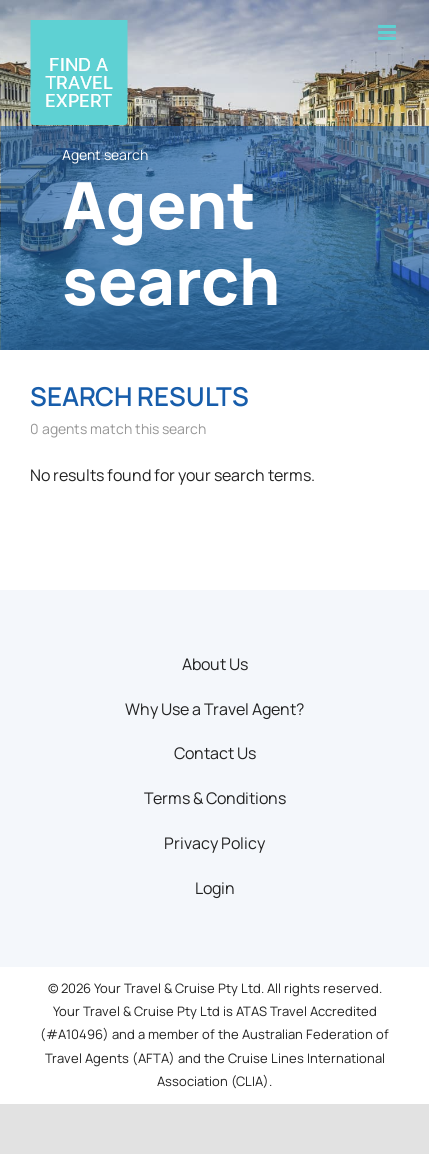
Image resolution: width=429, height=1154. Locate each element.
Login (215, 888)
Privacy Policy (214, 843)
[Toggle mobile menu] (388, 32)
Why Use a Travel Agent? (214, 709)
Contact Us (215, 753)
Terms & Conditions (215, 798)
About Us (215, 664)
